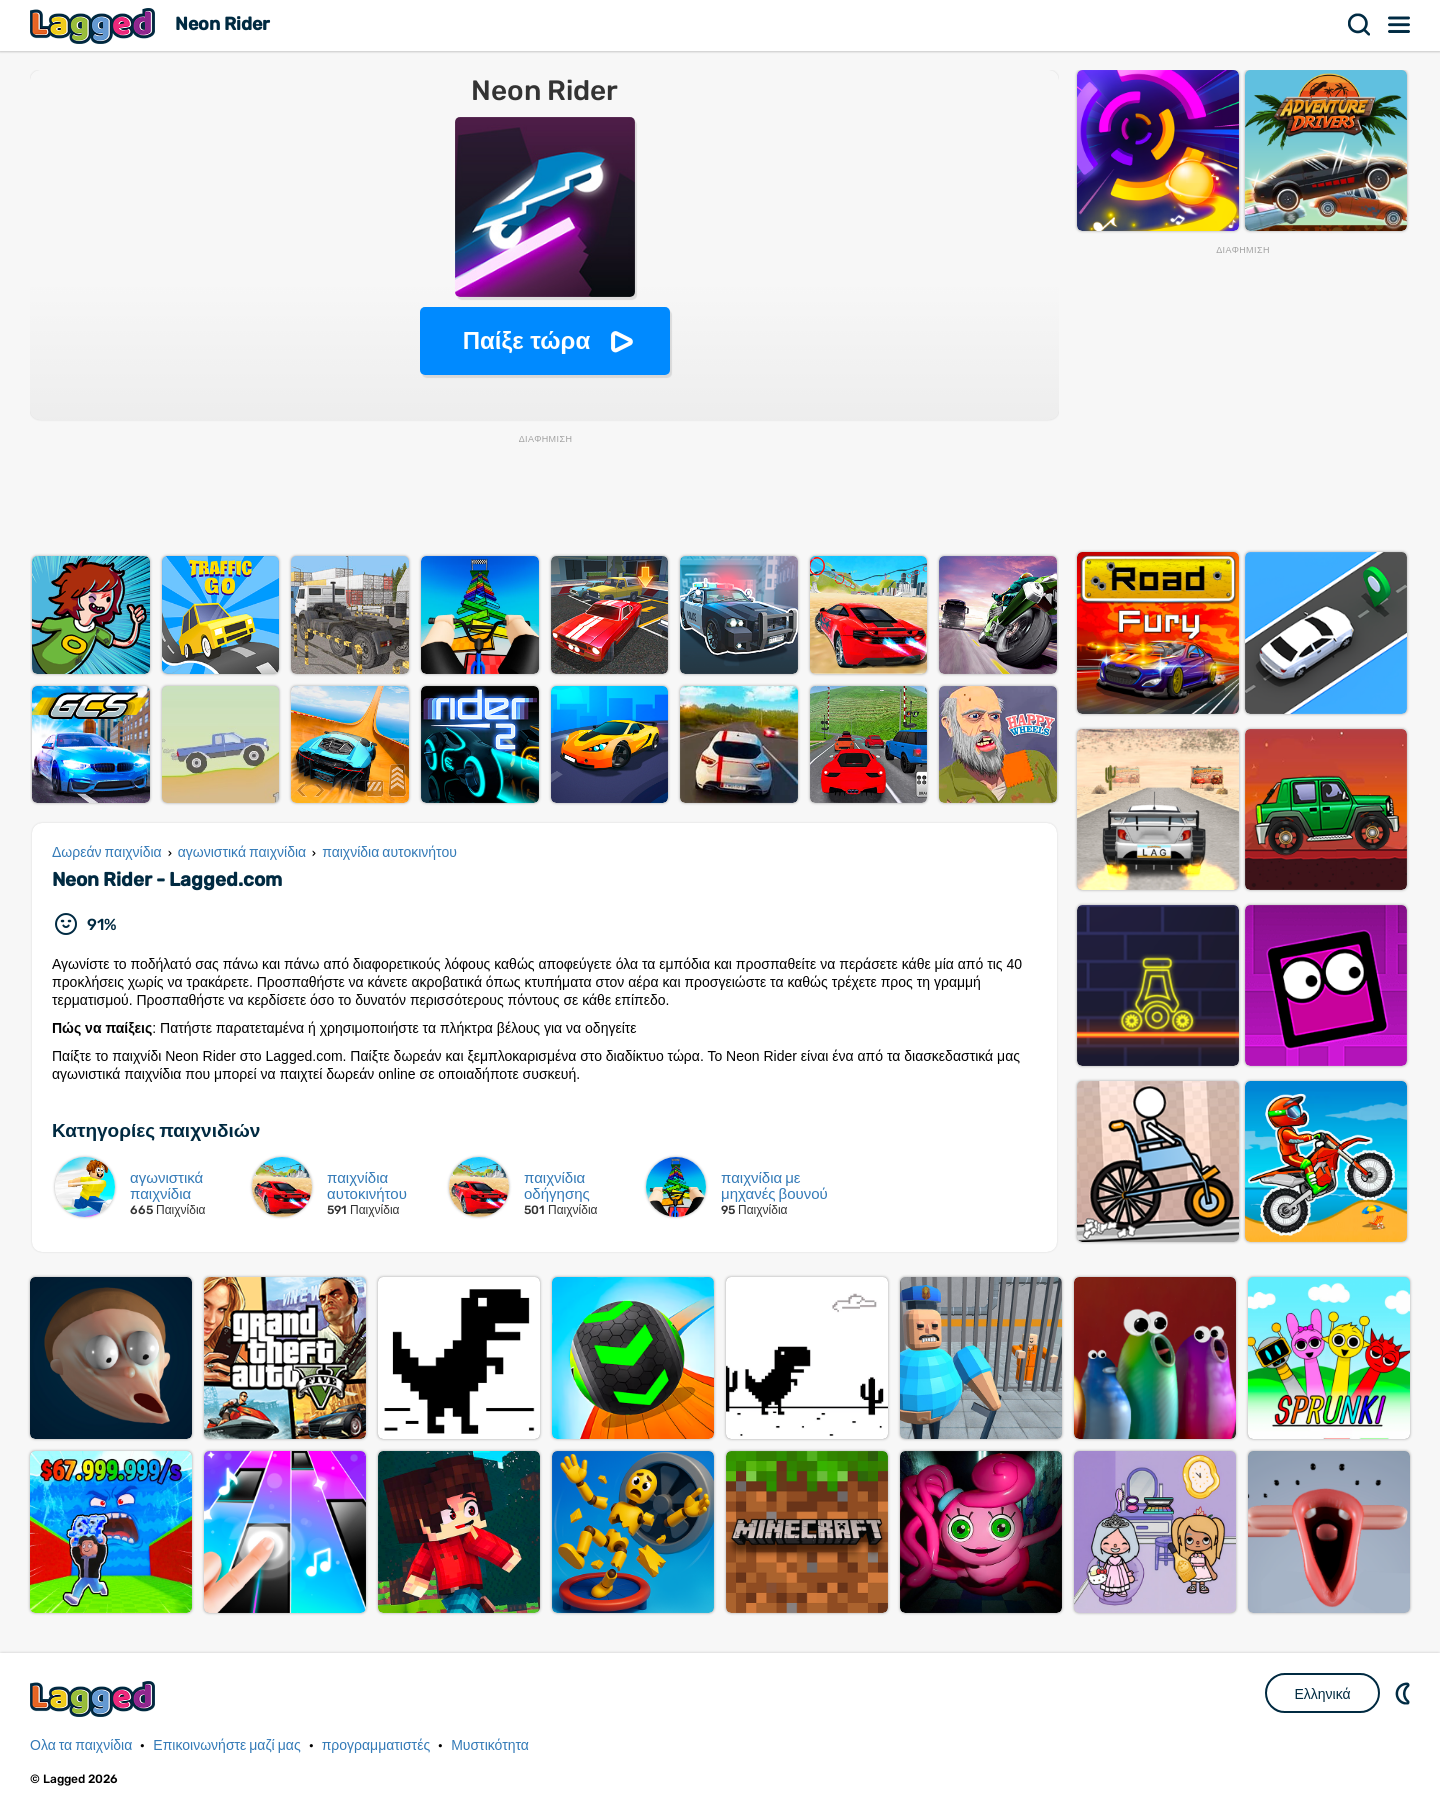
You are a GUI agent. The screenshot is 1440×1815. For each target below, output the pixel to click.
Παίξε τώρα (526, 340)
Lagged (95, 25)
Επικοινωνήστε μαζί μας (226, 1745)
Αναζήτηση (1360, 25)
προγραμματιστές (376, 1745)
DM (1405, 1693)
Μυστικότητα (490, 1745)
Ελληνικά (1322, 1694)
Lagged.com (95, 1698)
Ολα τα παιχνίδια (81, 1745)
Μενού (1400, 25)
